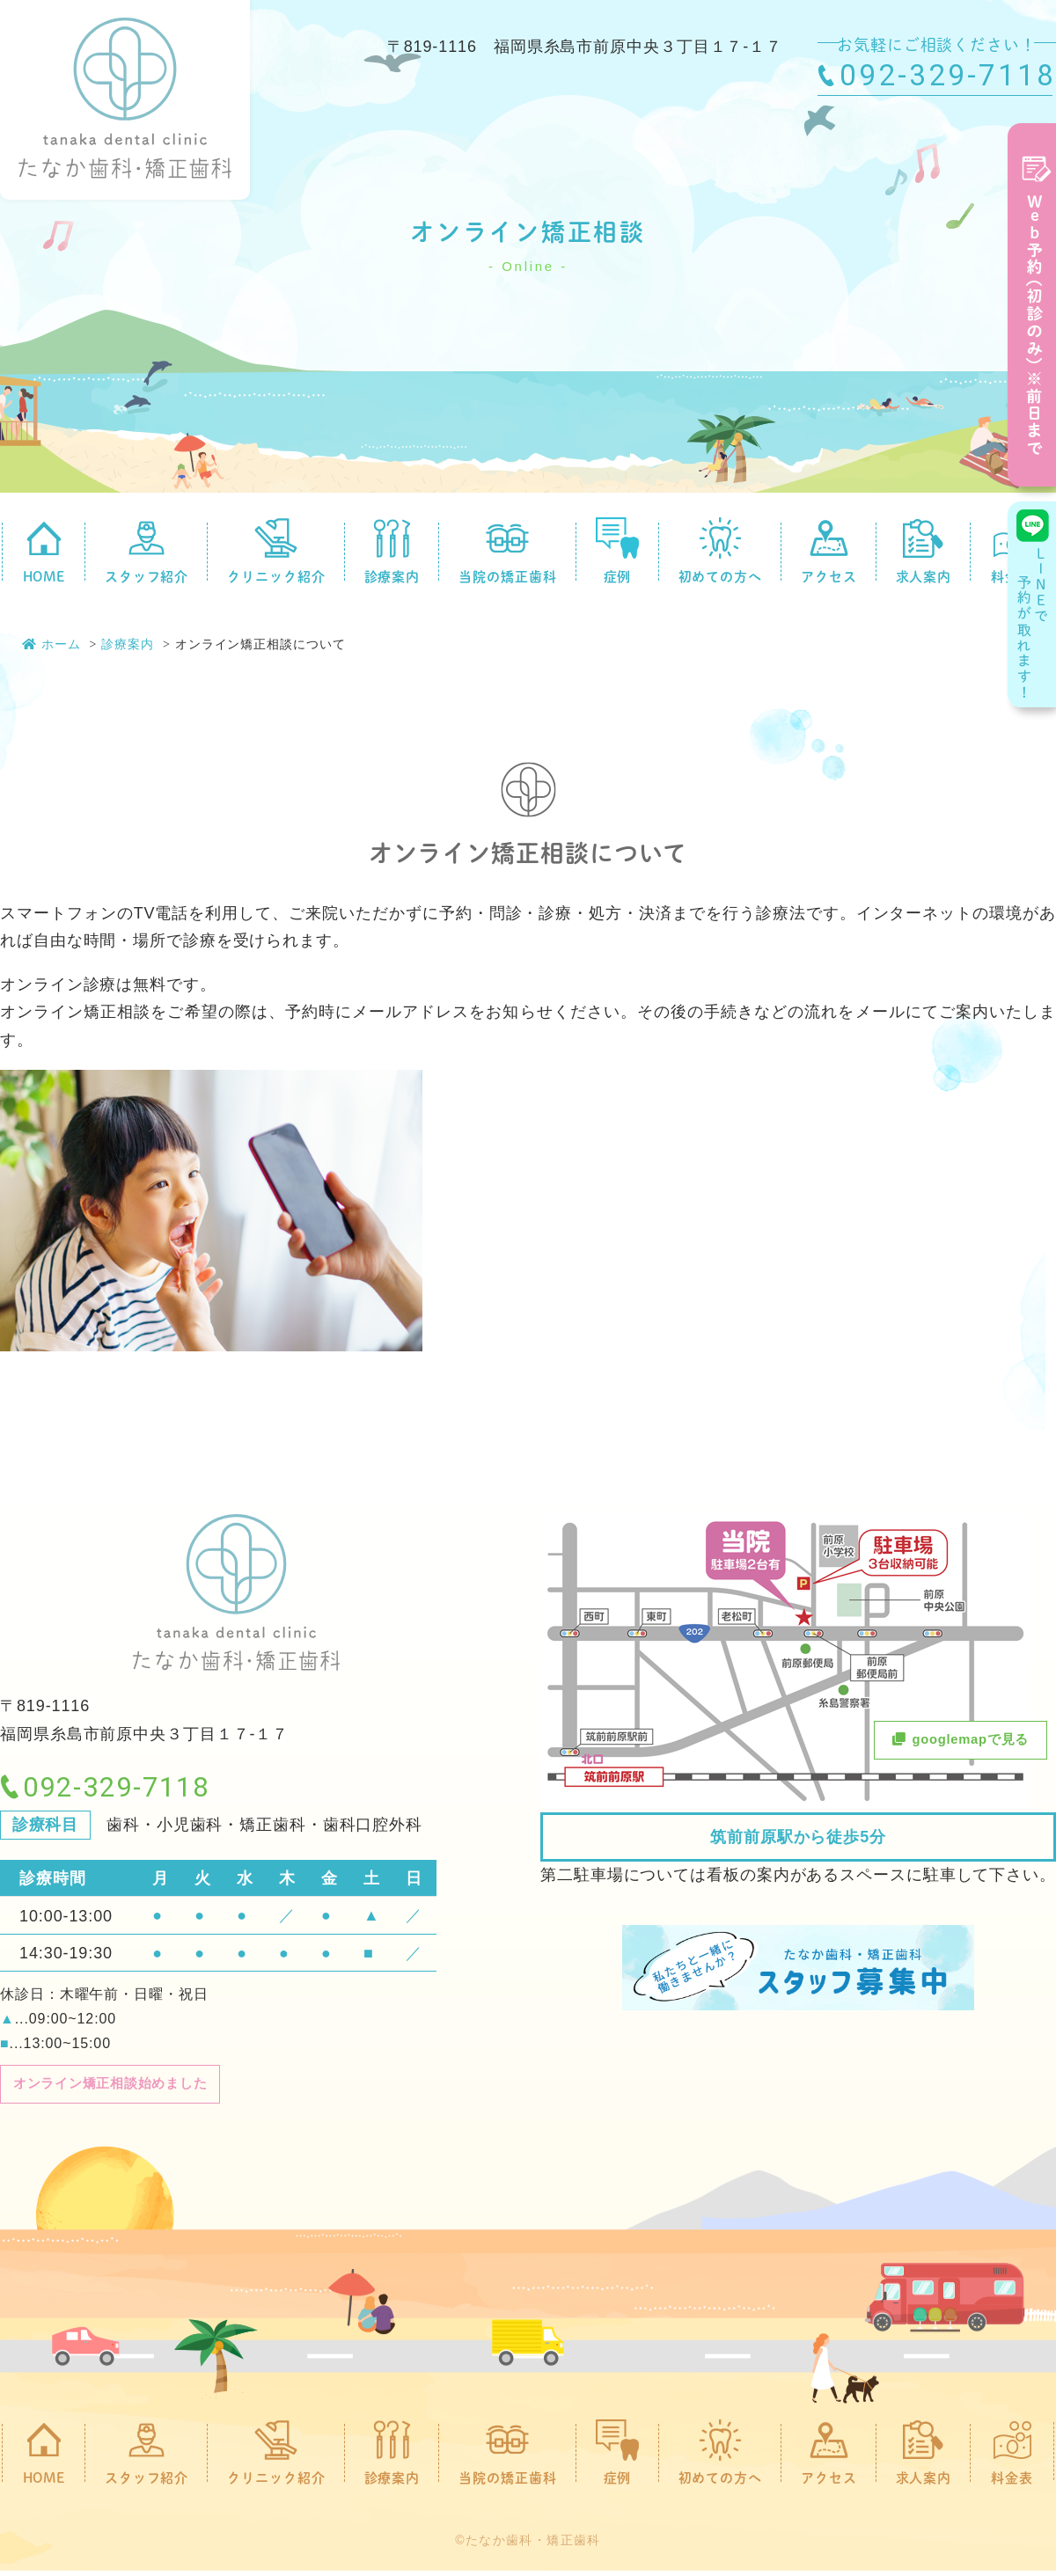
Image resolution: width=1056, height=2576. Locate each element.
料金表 (1012, 2457)
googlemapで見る (946, 1742)
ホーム (51, 644)
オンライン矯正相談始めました (129, 2086)
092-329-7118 (948, 75)
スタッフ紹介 (146, 550)
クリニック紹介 (276, 550)
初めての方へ (720, 550)
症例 (618, 550)
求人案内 (924, 550)
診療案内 (392, 550)
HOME (44, 550)
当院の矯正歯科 (507, 550)
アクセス (829, 550)
